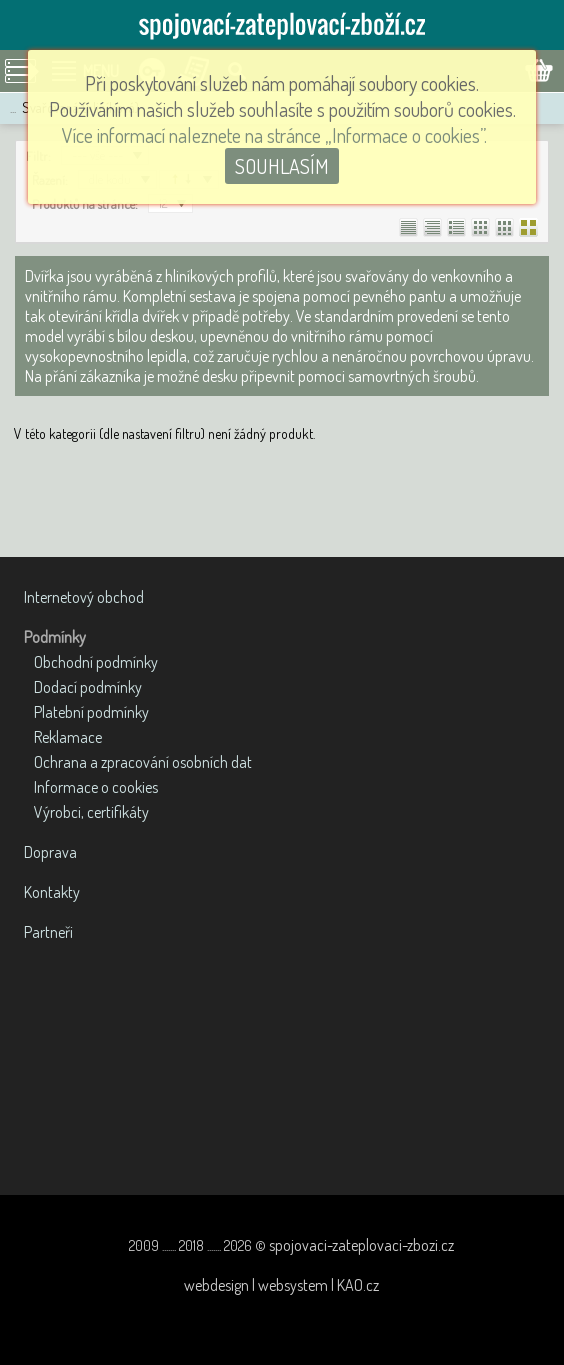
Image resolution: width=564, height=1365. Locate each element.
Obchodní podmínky (96, 662)
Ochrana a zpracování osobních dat (143, 762)
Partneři (48, 932)
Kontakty (52, 892)
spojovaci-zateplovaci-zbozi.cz (361, 1245)
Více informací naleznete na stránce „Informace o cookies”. (274, 135)
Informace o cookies (96, 787)
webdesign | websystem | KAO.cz (281, 1285)
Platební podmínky (91, 712)
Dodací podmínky (88, 687)
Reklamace (68, 737)
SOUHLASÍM (282, 166)
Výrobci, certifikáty (91, 812)
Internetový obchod (84, 597)
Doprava (50, 852)
